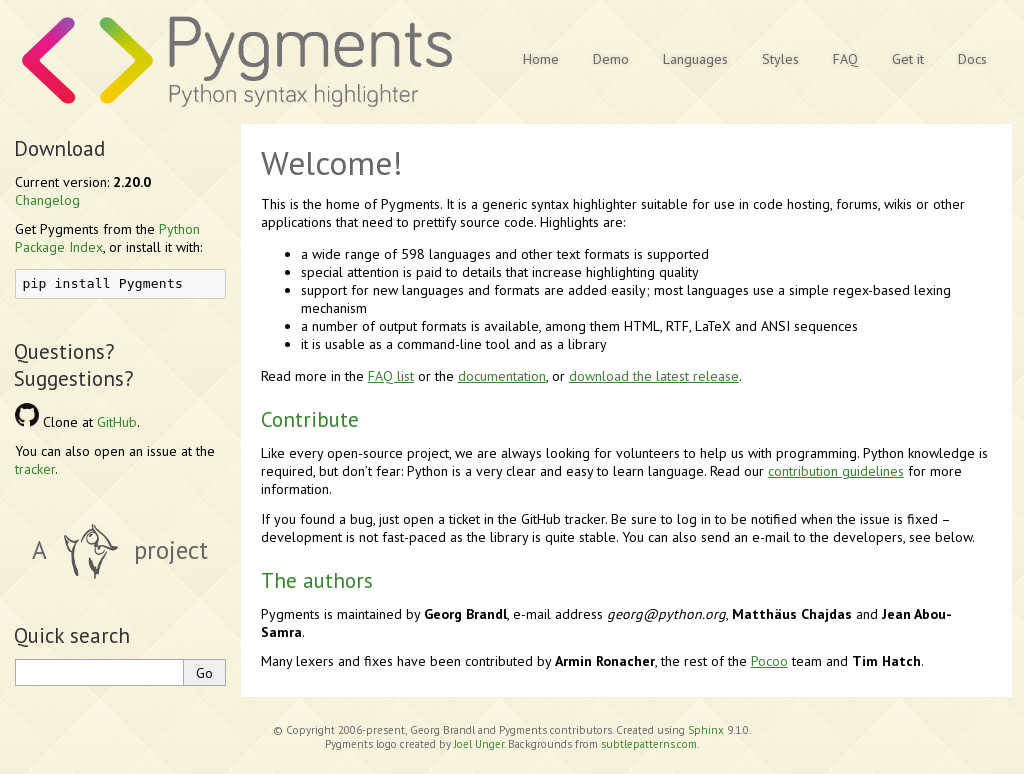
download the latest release (654, 376)
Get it (908, 59)
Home (541, 59)
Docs (972, 59)
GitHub (117, 422)
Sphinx (706, 730)
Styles (780, 59)
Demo (611, 59)
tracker (35, 469)
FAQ (845, 59)
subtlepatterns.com (649, 744)
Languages (695, 59)
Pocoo (769, 661)
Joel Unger (479, 744)
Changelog (47, 200)
